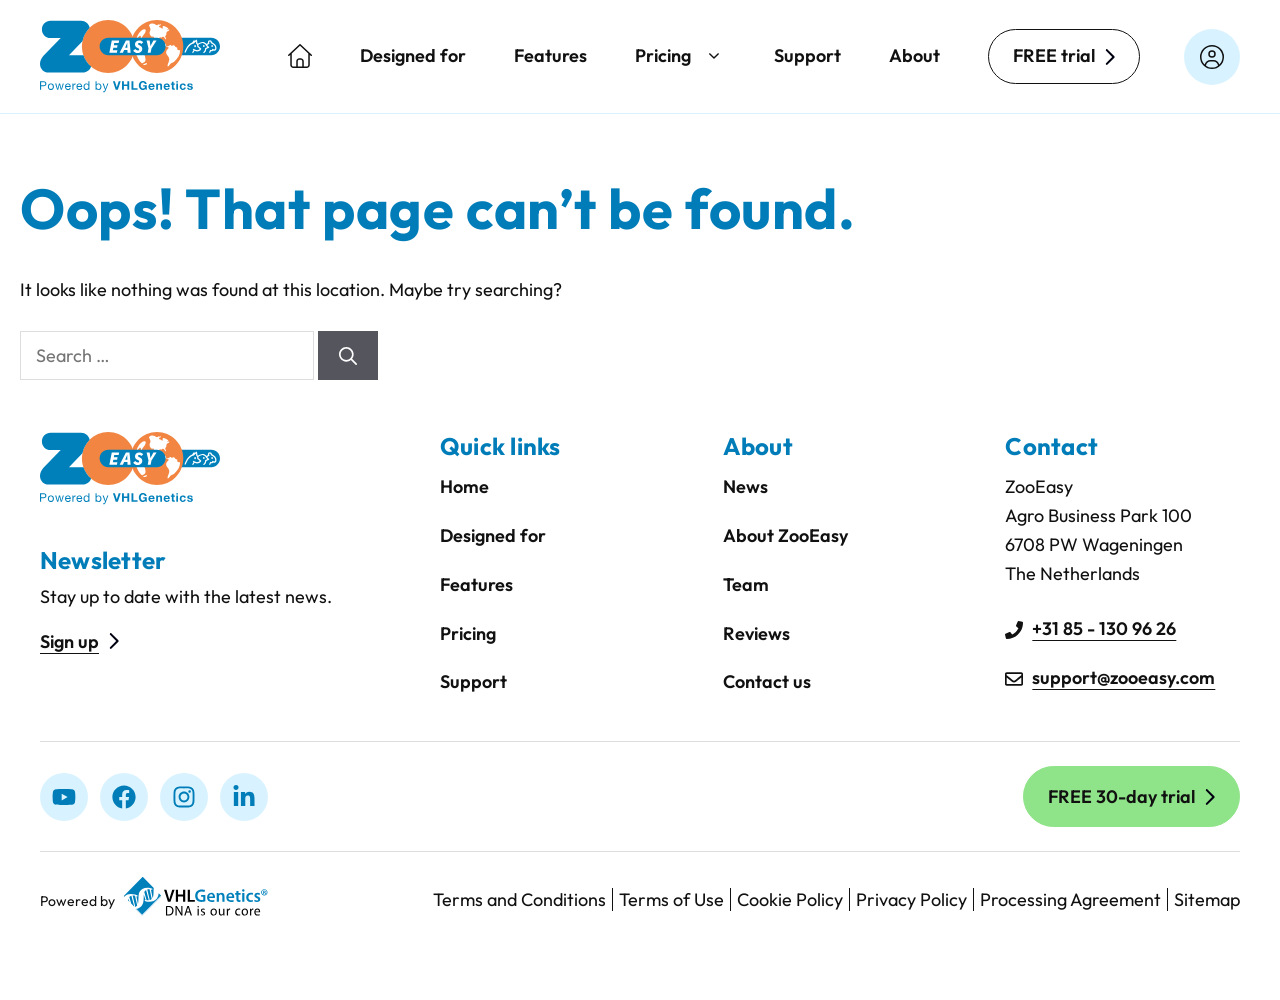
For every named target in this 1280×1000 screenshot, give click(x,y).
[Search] (348, 355)
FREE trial (1054, 55)
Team (746, 584)
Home (464, 486)
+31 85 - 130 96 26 (1104, 628)
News (745, 486)
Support (807, 55)
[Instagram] (184, 797)
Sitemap (1207, 899)
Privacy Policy (911, 899)
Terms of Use (671, 899)
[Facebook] (124, 797)
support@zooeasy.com (1123, 677)
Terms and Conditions (519, 899)
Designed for (413, 55)
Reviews (756, 633)
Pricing (680, 56)
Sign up (69, 641)
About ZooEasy (785, 535)
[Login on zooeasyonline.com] (1212, 57)
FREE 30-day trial (1121, 796)
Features (550, 55)
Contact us (767, 681)
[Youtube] (64, 797)
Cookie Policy (790, 899)
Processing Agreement (1070, 899)
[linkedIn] (244, 797)
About (914, 55)
